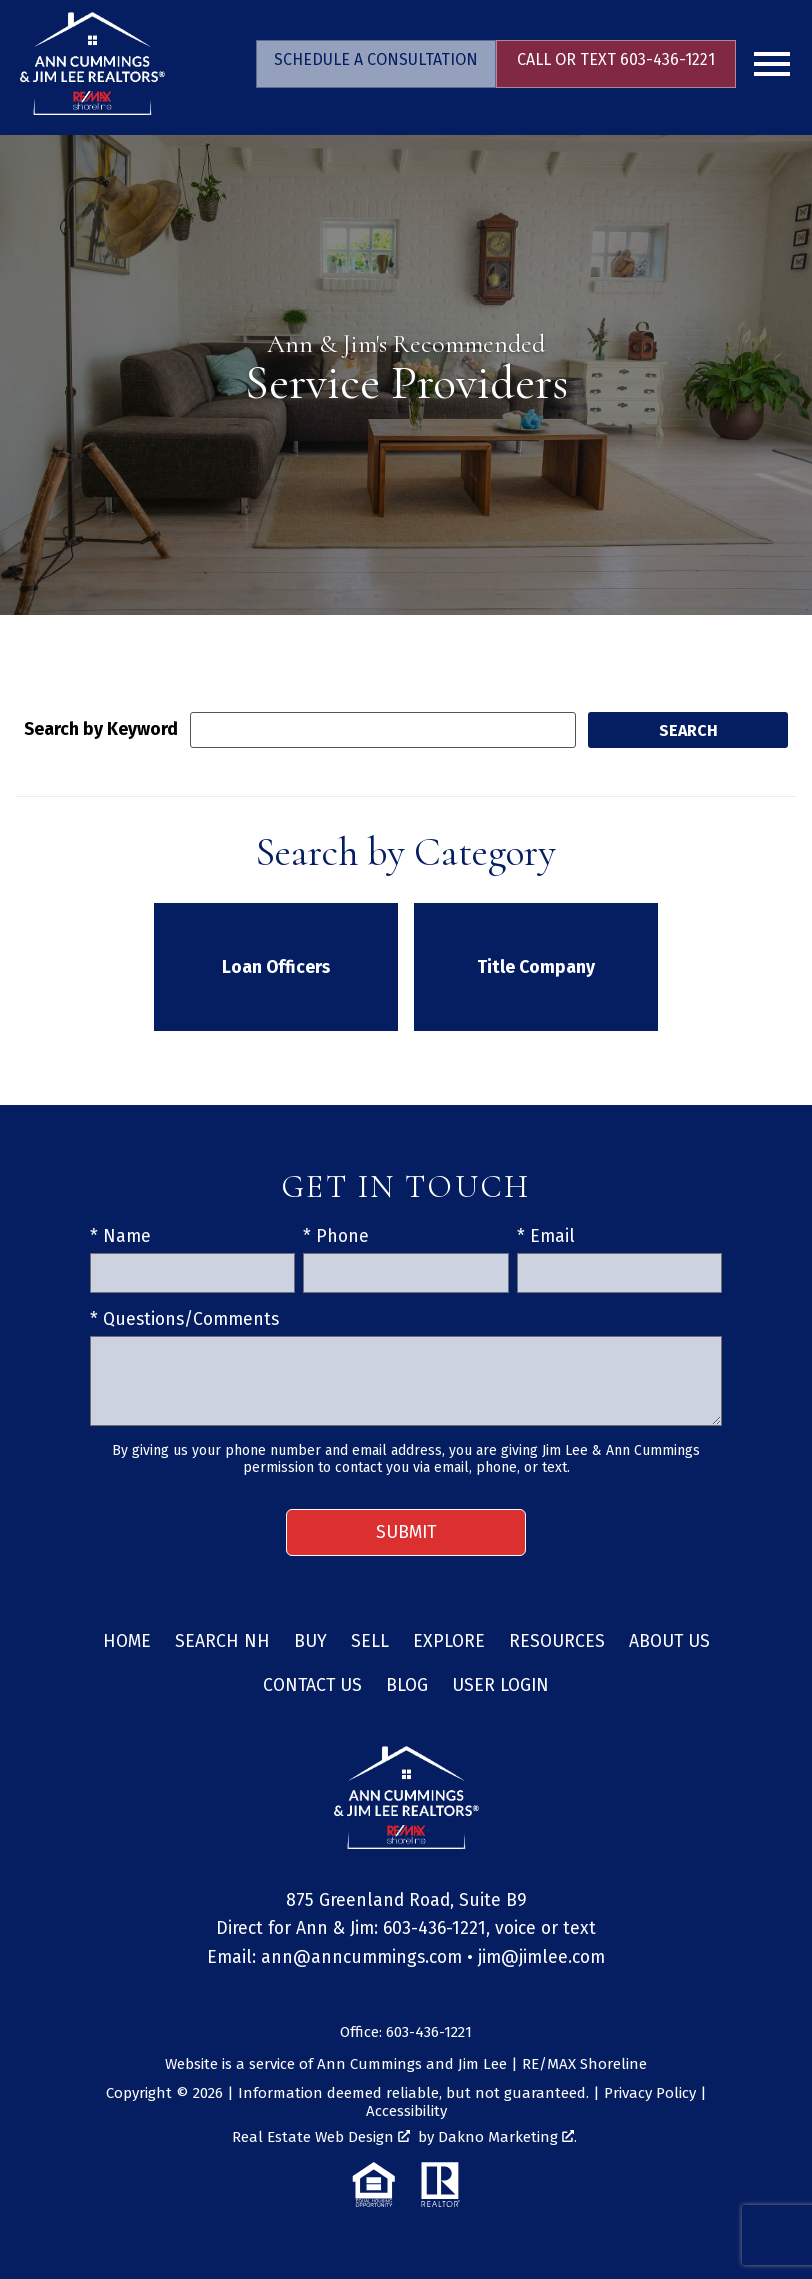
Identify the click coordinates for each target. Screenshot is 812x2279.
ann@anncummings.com (361, 1957)
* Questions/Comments (184, 1319)
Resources (557, 1641)
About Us (669, 1641)
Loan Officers (276, 967)
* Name (120, 1236)
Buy (310, 1641)
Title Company (536, 967)
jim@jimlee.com (541, 1957)
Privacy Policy (650, 2093)
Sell (370, 1641)
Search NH (222, 1641)
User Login (500, 1685)
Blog (407, 1685)
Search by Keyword (101, 729)
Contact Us (312, 1685)
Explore (449, 1641)
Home (127, 1641)
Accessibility (406, 2111)
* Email (546, 1236)
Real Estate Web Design (321, 2137)
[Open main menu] (772, 64)
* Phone (336, 1236)
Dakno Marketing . (507, 2137)
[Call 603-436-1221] (616, 64)
